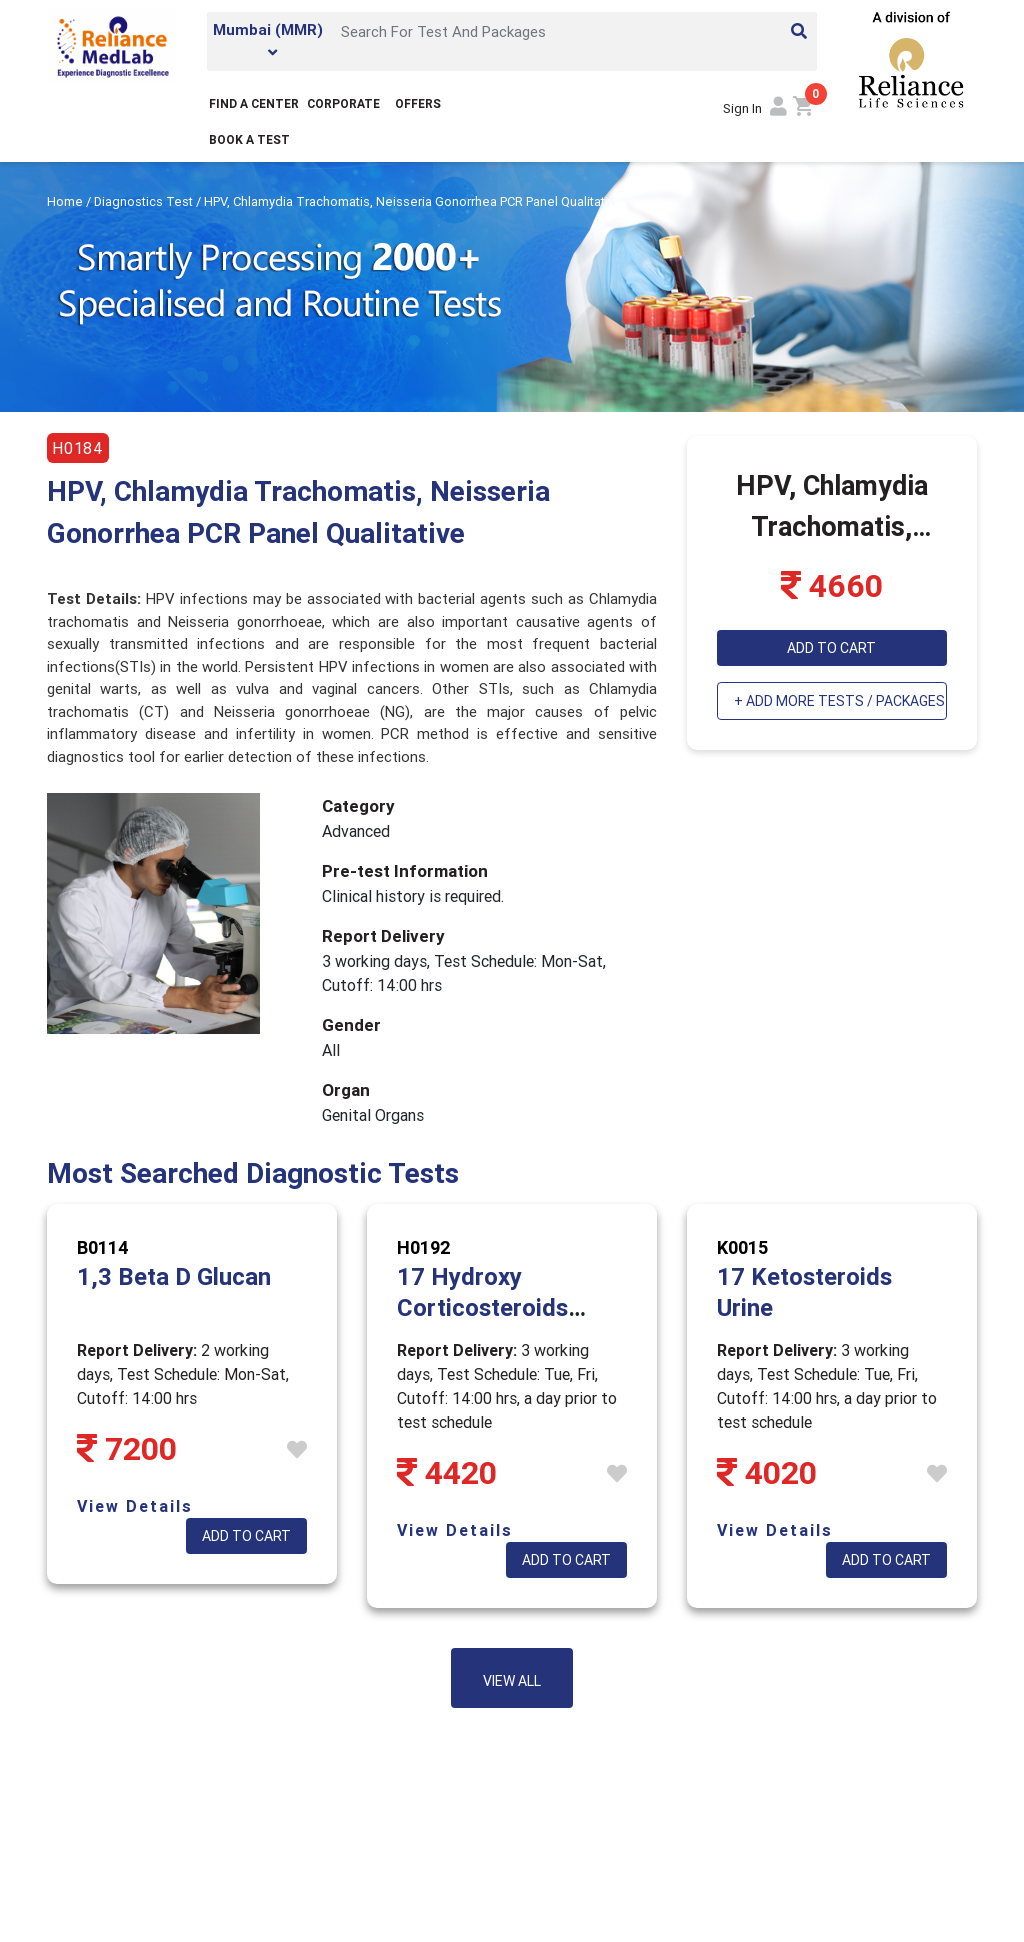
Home (66, 201)
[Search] (573, 31)
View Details (135, 1506)
